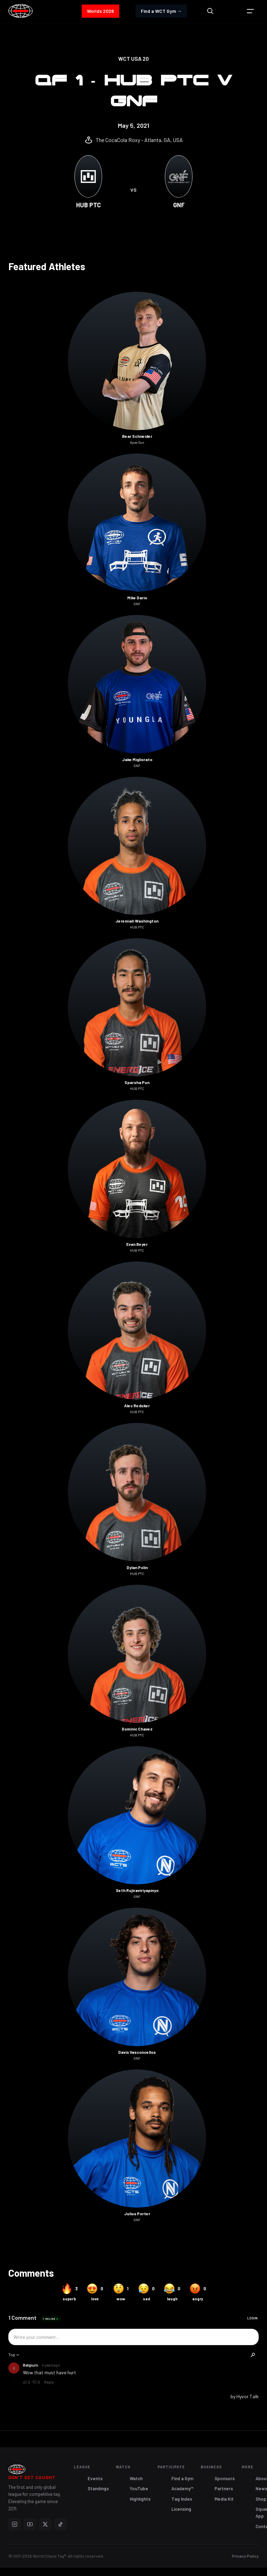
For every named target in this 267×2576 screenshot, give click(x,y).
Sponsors (225, 2478)
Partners (224, 2488)
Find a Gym (182, 2478)
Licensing (181, 2509)
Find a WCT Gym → (161, 11)
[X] (45, 2524)
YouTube (139, 2488)
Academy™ (182, 2488)
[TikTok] (60, 2524)
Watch (136, 2478)
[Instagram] (14, 2524)
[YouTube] (30, 2524)
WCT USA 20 (133, 58)
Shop (261, 2499)
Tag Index (181, 2499)
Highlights (140, 2499)
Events (95, 2478)
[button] (250, 11)
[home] (20, 11)
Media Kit (224, 2499)
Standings (98, 2488)
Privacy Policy (245, 2555)
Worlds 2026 (100, 11)
